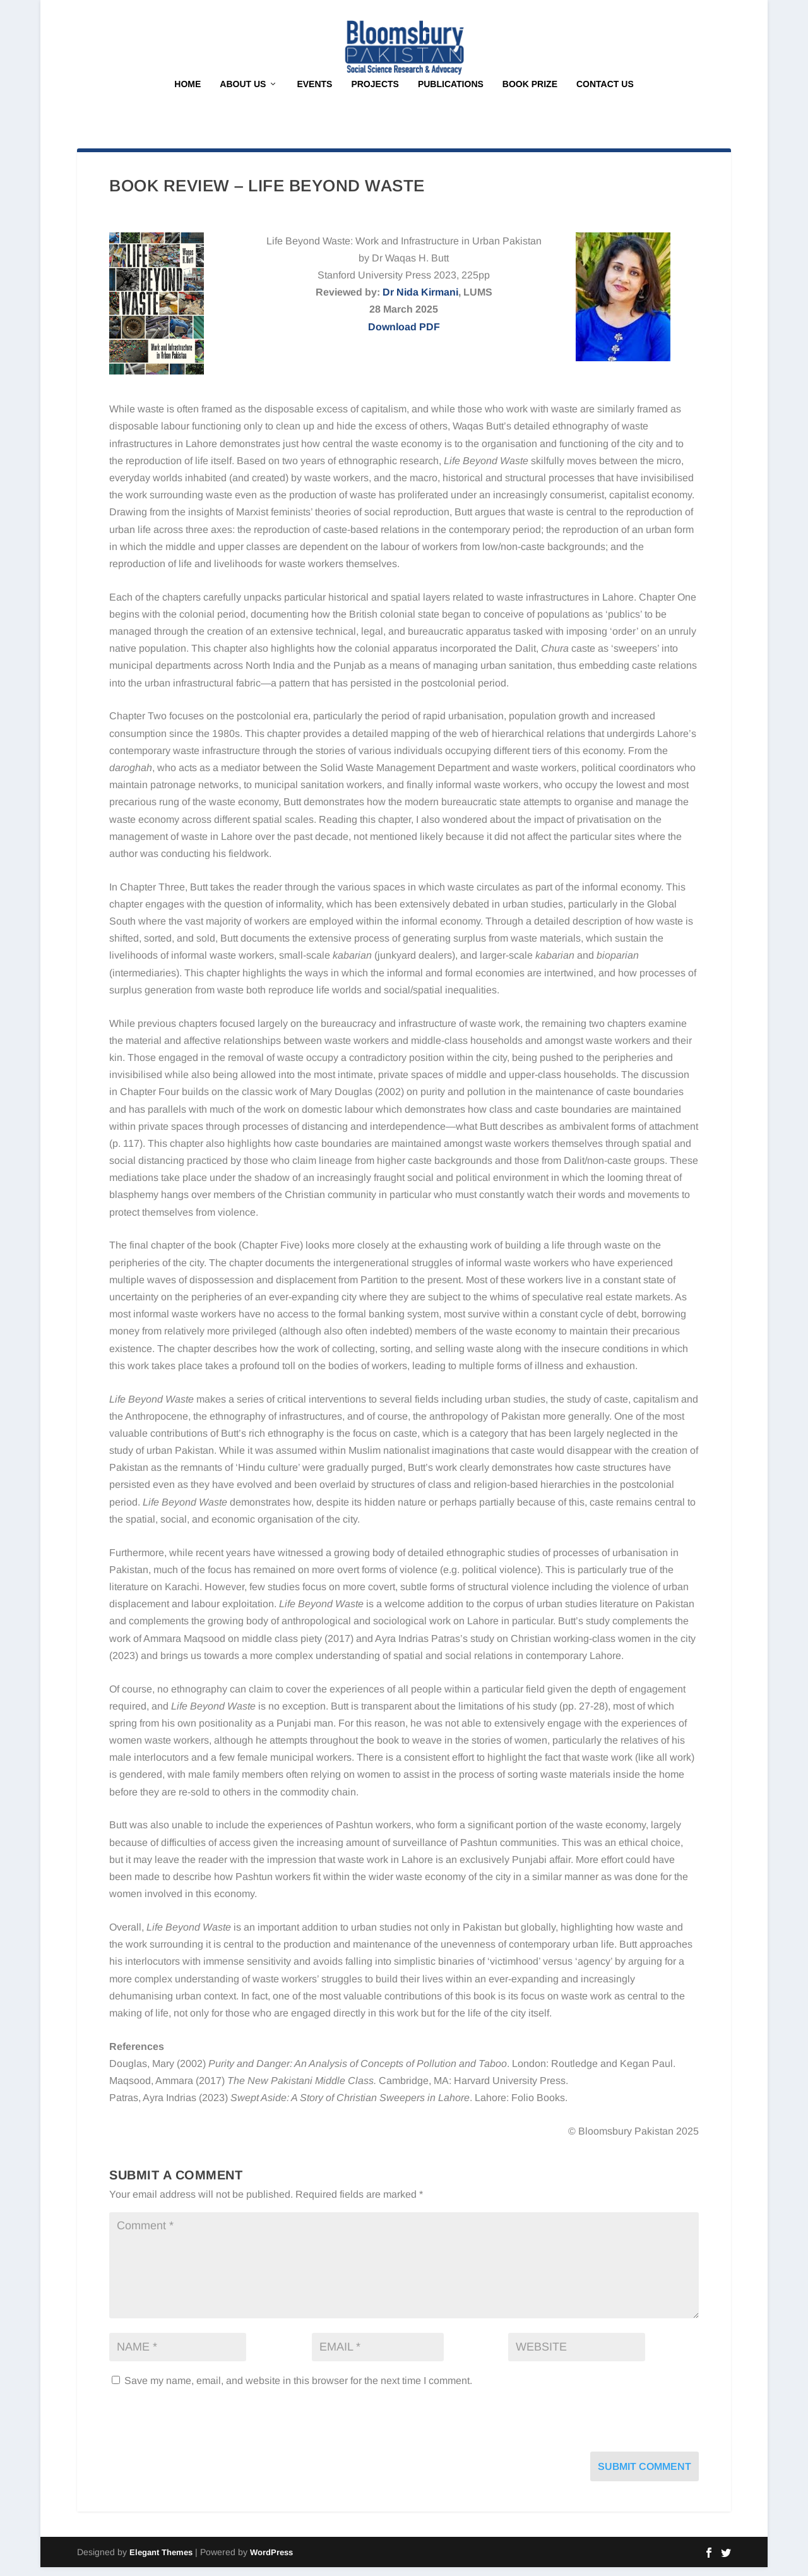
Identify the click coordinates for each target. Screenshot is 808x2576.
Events (314, 93)
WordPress (271, 2561)
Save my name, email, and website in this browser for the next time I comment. (298, 2389)
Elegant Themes (161, 2561)
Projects (374, 93)
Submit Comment (644, 2475)
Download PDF (404, 335)
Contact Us (605, 93)
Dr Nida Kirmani (420, 301)
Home (187, 93)
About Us (243, 93)
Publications (451, 93)
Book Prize (529, 93)
